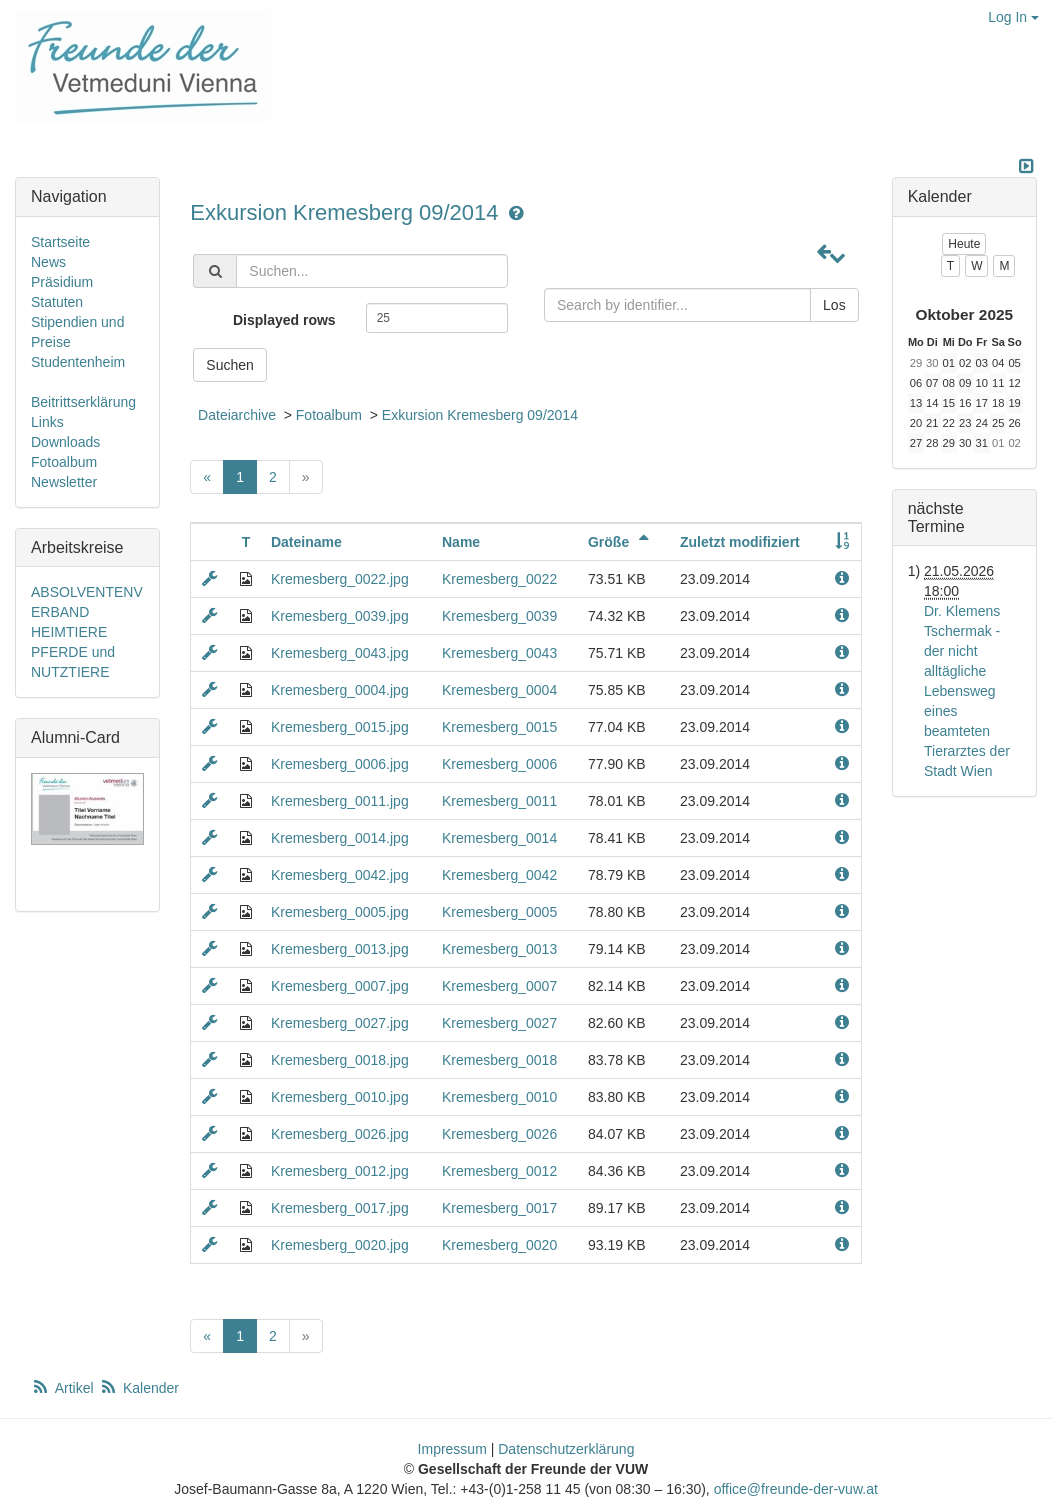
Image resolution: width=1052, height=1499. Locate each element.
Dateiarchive (237, 415)
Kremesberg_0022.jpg (340, 579)
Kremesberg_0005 (499, 912)
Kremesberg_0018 (499, 1060)
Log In (1013, 17)
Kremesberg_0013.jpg (340, 949)
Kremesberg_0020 (499, 1245)
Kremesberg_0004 (499, 690)
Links (47, 422)
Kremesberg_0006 (499, 764)
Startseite (60, 242)
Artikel (64, 1388)
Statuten (57, 302)
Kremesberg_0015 (499, 727)
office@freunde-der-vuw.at (796, 1489)
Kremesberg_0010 (499, 1097)
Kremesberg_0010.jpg (340, 1097)
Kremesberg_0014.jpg (340, 838)
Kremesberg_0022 (499, 579)
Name (461, 542)
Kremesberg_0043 (499, 653)
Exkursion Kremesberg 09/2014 (347, 212)
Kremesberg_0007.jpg (340, 986)
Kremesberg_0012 (499, 1171)
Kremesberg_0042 (499, 875)
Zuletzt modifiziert (740, 542)
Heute (964, 244)
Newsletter (64, 482)
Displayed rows (284, 320)
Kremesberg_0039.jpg (340, 616)
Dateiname (306, 542)
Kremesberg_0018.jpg (340, 1060)
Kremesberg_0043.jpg (340, 653)
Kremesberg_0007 (499, 986)
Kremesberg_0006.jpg (340, 764)
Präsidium (62, 282)
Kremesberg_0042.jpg (340, 875)
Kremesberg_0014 (499, 838)
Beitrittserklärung (83, 402)
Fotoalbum (329, 415)
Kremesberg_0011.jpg (340, 801)
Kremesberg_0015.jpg (340, 727)
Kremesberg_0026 (499, 1134)
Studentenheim (78, 362)
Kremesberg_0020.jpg (340, 1245)
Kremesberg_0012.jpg (340, 1171)
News (48, 262)
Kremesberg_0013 (499, 949)
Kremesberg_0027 (499, 1023)
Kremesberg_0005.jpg (340, 912)
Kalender (139, 1388)
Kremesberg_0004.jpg (340, 690)
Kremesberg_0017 (499, 1208)
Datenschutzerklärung (566, 1449)
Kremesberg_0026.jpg (340, 1134)
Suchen (229, 365)
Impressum (452, 1449)
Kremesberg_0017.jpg (340, 1208)
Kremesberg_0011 (499, 801)
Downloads (65, 442)
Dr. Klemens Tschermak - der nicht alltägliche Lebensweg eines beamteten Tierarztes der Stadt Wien (967, 691)
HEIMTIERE (69, 632)
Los (834, 305)
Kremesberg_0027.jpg (340, 1023)
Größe (621, 542)
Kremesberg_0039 (499, 616)
